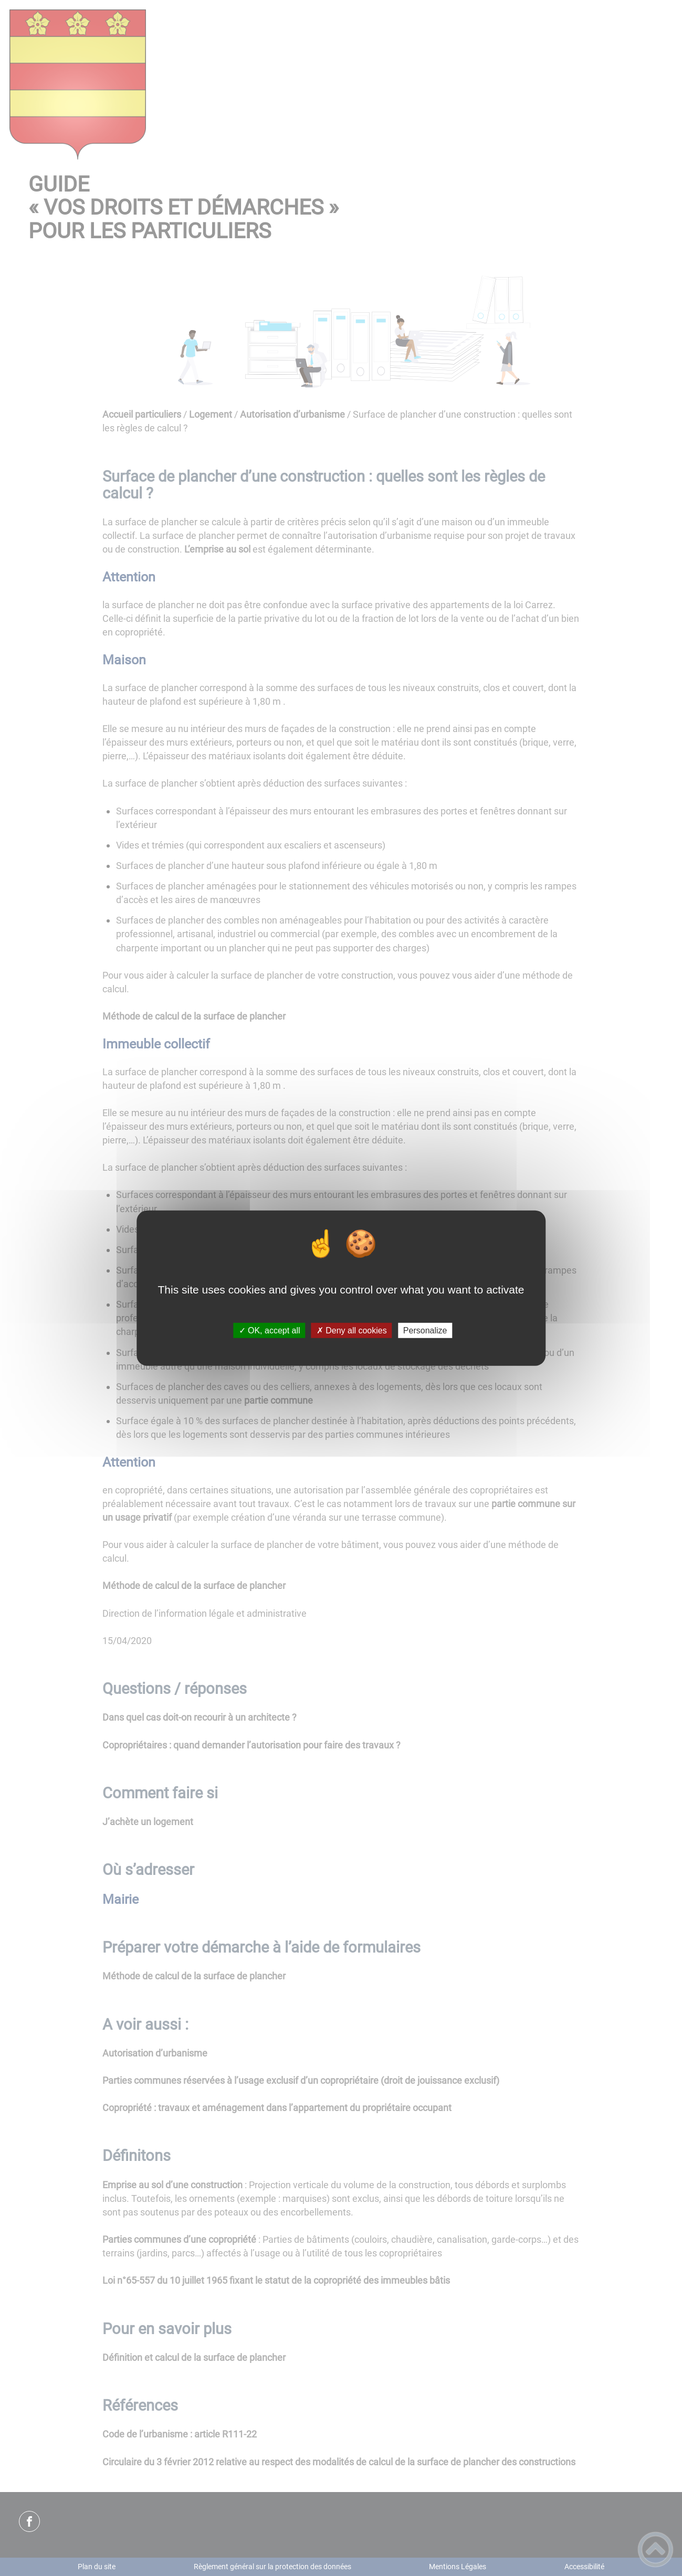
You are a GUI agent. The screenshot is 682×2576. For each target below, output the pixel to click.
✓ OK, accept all (269, 1330)
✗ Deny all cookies (352, 1330)
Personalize (425, 1330)
